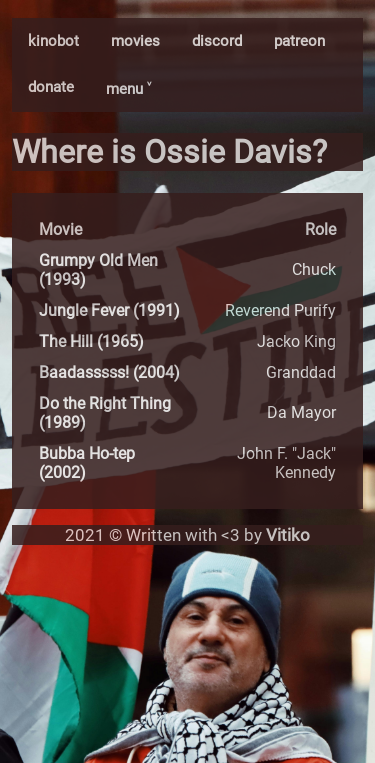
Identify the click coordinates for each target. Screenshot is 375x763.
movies (135, 41)
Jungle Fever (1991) (109, 310)
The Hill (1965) (91, 341)
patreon (299, 41)
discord (217, 41)
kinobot (53, 41)
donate (51, 87)
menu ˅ (128, 89)
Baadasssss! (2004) (109, 372)
